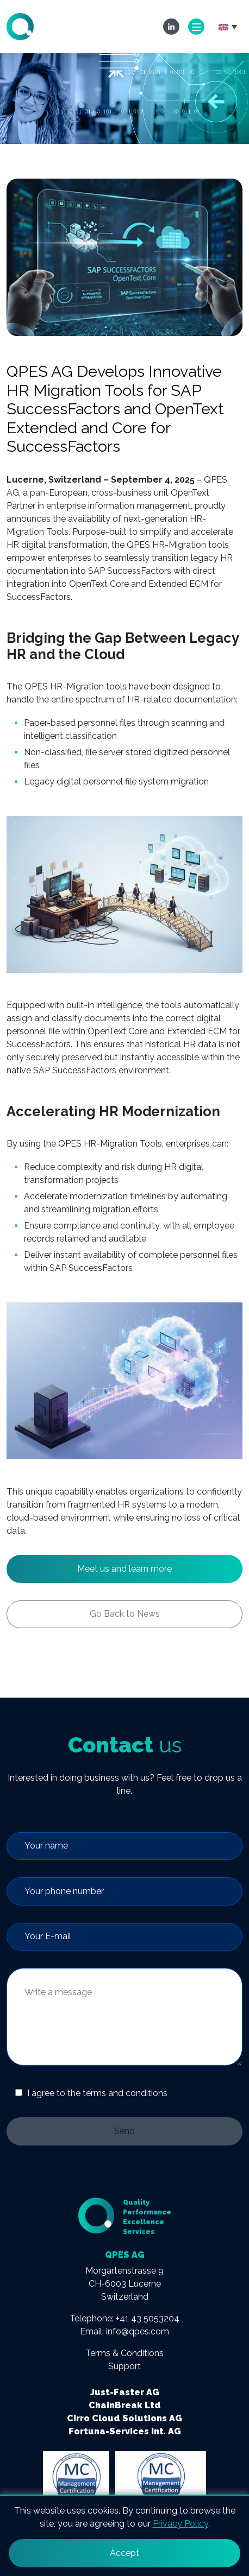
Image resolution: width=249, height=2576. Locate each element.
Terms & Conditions (124, 2353)
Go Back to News (125, 1614)
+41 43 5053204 (147, 2318)
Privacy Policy (180, 2523)
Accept (124, 2553)
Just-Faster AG (124, 2392)
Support (124, 2366)
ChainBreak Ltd (125, 2405)
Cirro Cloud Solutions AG (124, 2418)
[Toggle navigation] (196, 26)
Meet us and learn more (124, 1569)
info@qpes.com (137, 2331)
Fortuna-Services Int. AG (125, 2431)
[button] (227, 27)
